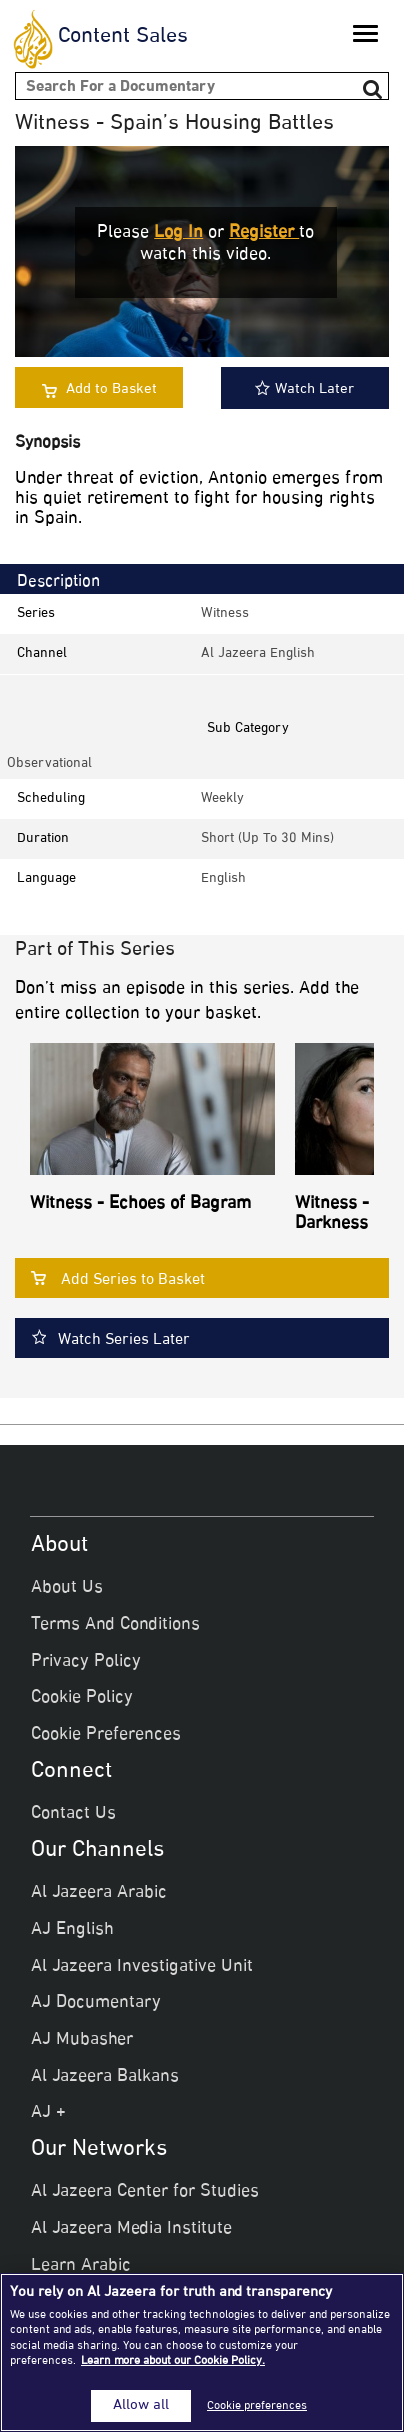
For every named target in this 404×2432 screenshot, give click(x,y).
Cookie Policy (82, 1698)
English (223, 878)
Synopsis (47, 443)
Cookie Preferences (106, 1735)
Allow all (141, 2406)
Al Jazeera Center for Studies (145, 2192)
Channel (42, 653)
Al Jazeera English (258, 653)
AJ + (48, 2113)
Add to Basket (111, 389)
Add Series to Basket (133, 1280)
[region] (202, 2352)
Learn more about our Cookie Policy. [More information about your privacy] (173, 2361)
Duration (43, 838)
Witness (225, 613)
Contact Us (73, 1814)
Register (264, 233)
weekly (222, 798)
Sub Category (248, 728)
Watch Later (304, 389)
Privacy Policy (86, 1662)
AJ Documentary (96, 2003)
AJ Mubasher (82, 2040)
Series (36, 613)
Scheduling (51, 798)
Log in (178, 233)
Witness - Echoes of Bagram (140, 1204)
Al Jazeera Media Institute (131, 2229)
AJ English (72, 1930)
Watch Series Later (124, 1340)
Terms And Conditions (115, 1625)
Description (58, 582)
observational (49, 763)
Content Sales (123, 37)
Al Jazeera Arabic (99, 1893)
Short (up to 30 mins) (267, 838)
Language (46, 878)
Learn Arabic (81, 2266)
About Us (67, 1588)
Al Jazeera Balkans (105, 2077)
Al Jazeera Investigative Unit (142, 1967)
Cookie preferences (257, 2406)
